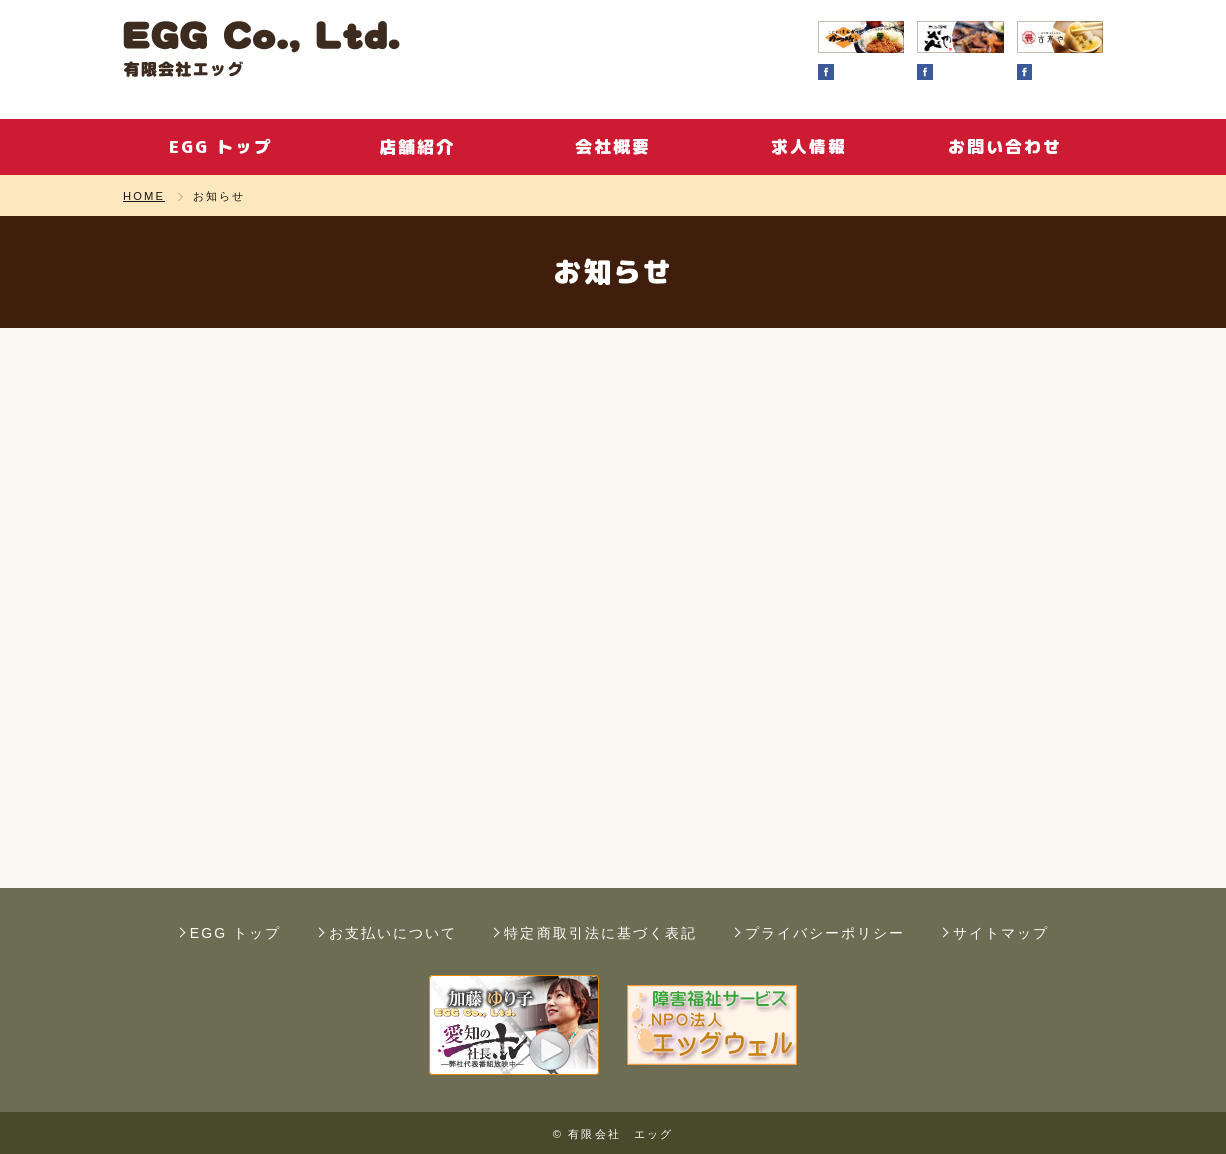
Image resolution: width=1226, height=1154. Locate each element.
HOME (144, 196)
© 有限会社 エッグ (613, 1134)
